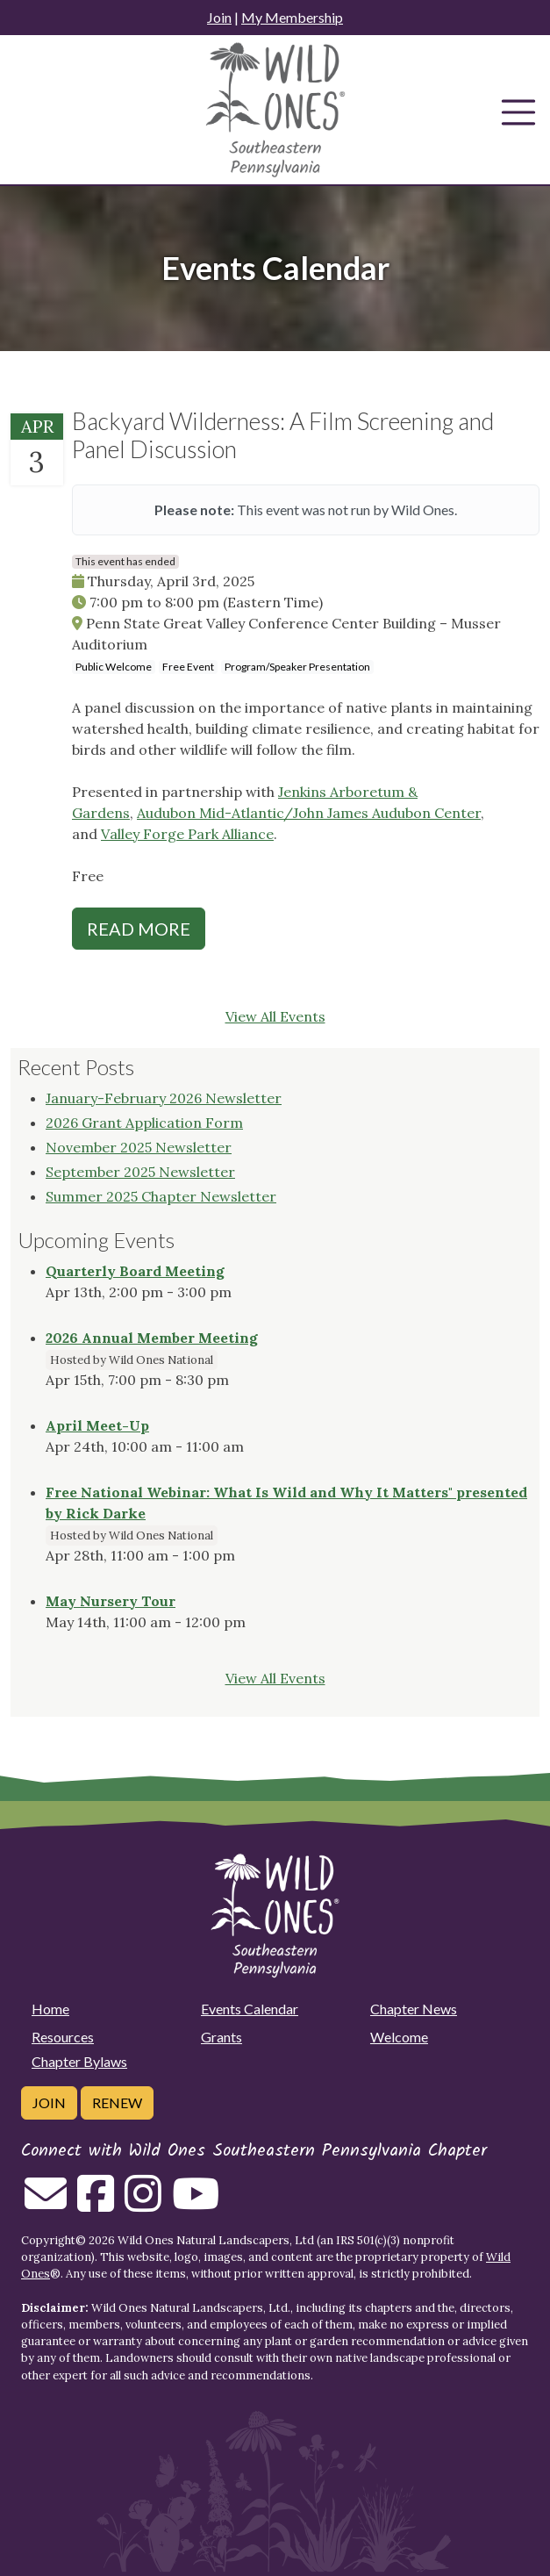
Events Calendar (249, 2008)
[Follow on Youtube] (195, 2204)
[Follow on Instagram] (143, 2204)
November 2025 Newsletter (139, 1147)
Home (50, 2008)
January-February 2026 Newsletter (164, 1098)
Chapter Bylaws (79, 2061)
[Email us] (45, 2204)
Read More (138, 928)
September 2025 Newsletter (140, 1171)
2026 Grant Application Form (144, 1122)
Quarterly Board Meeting (135, 1271)
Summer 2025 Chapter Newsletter (161, 1196)
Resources (63, 2036)
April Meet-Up (97, 1425)
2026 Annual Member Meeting (152, 1337)
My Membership (292, 17)
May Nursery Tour (110, 1601)
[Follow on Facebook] (96, 2204)
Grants (221, 2036)
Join (219, 17)
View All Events (275, 1016)
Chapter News (413, 2008)
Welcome (399, 2036)
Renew (117, 2102)
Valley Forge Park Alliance (187, 834)
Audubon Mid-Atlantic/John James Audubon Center (309, 813)
